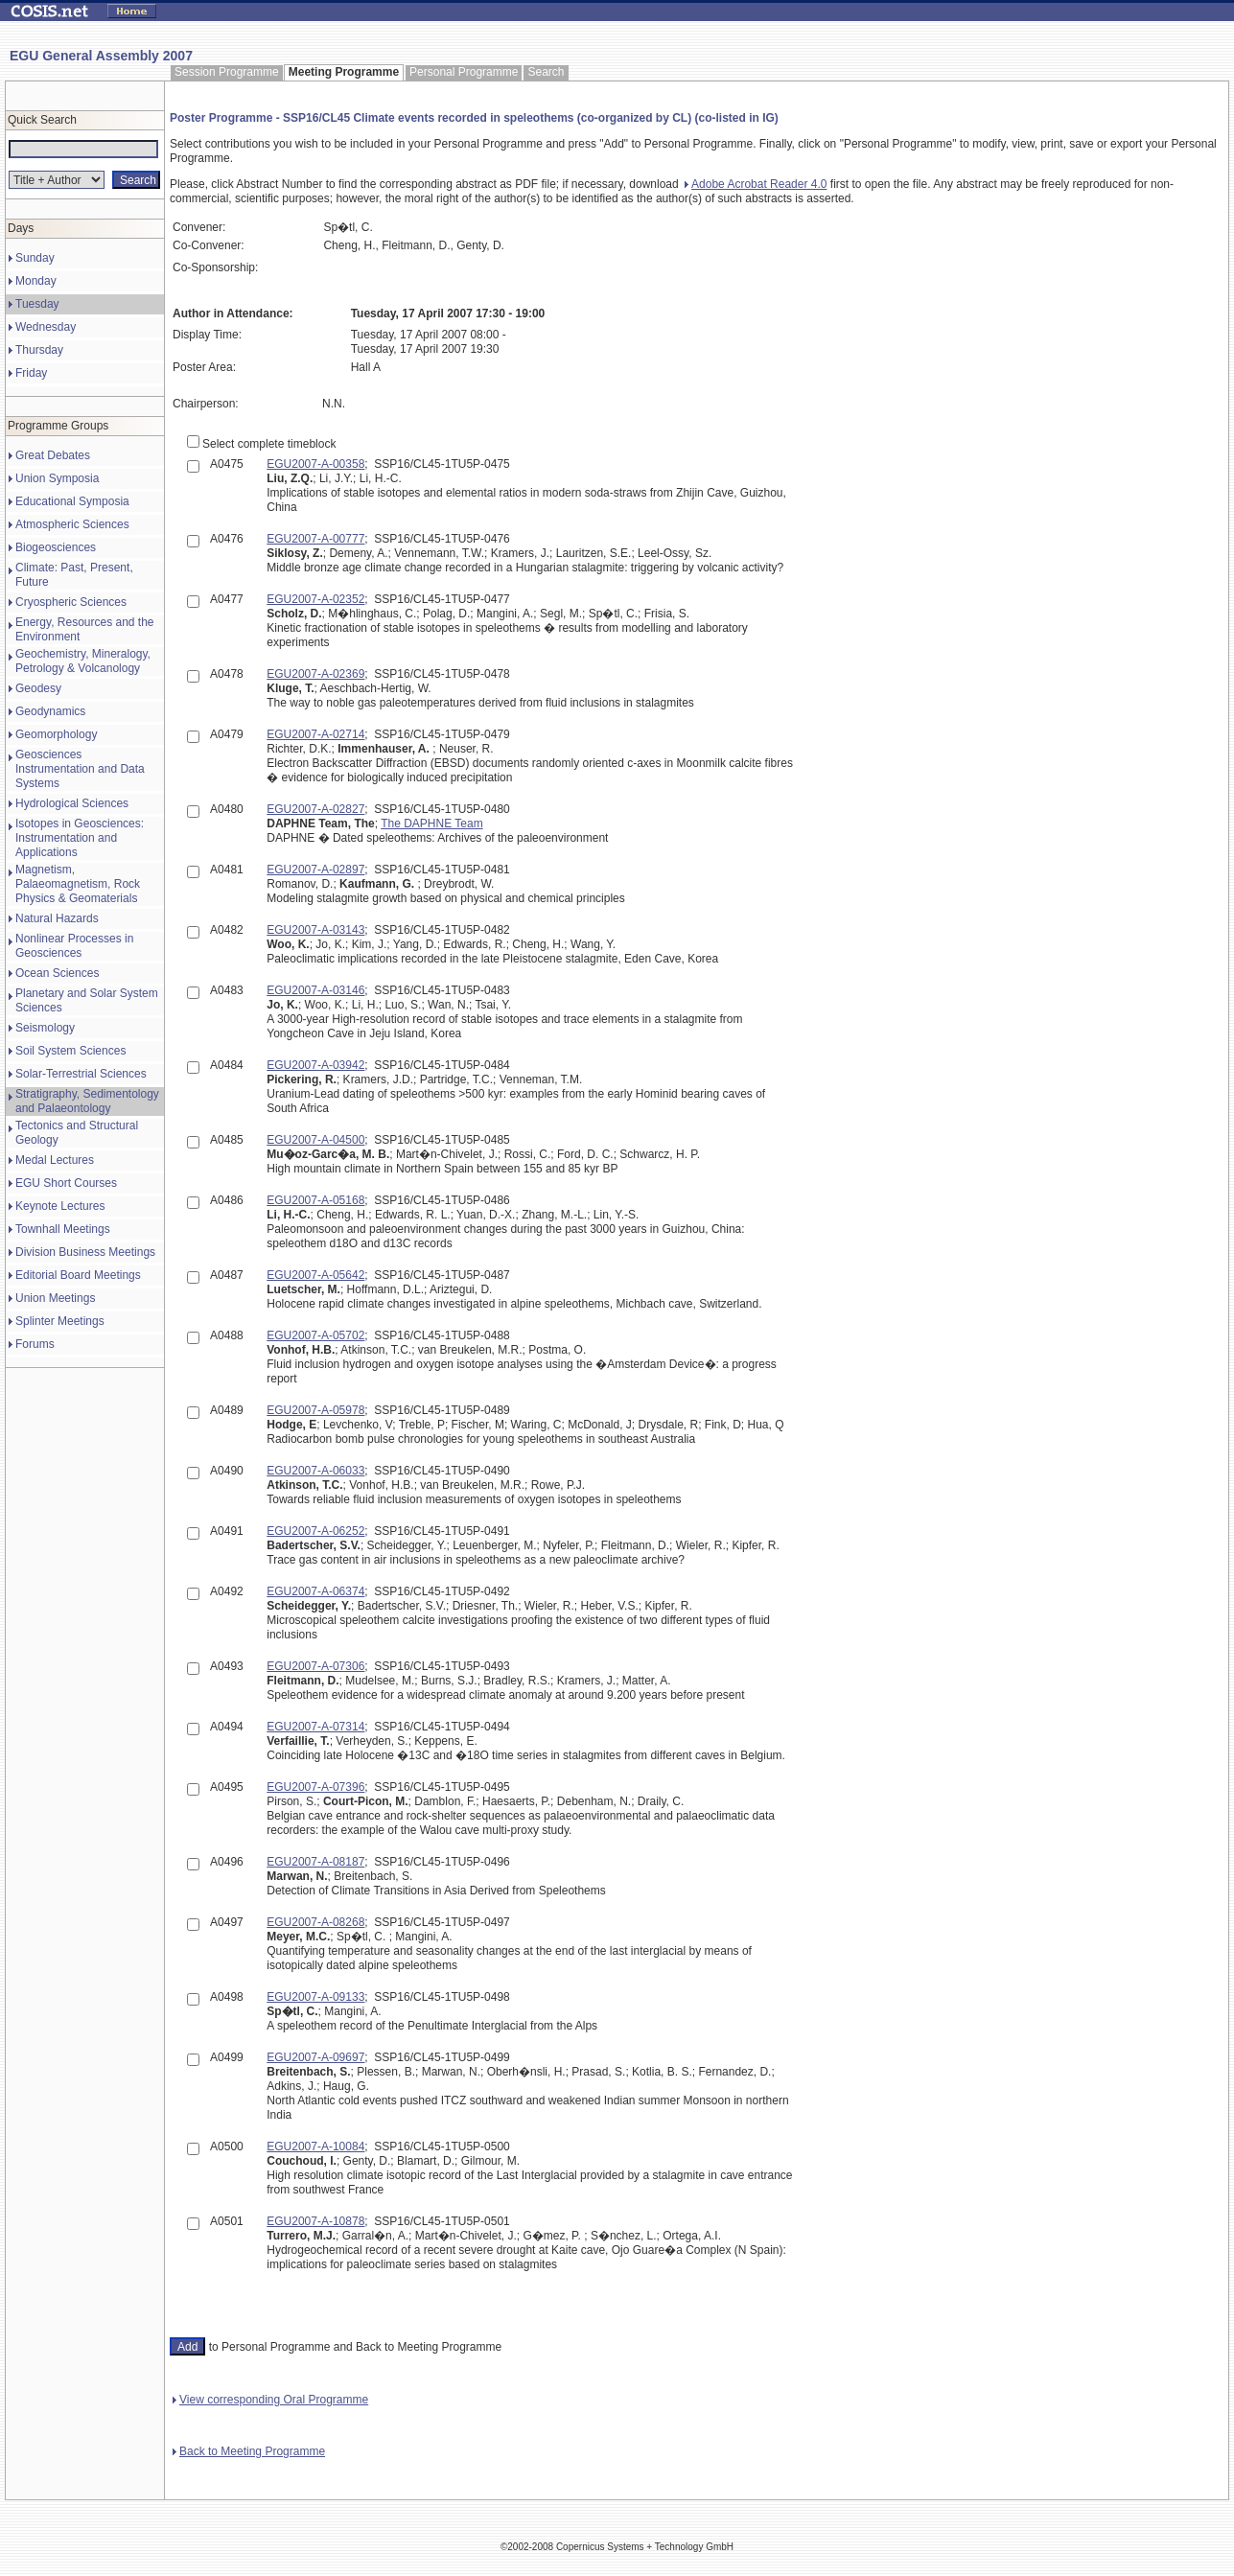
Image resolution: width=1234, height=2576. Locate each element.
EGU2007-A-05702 (315, 1335)
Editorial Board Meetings (78, 1275)
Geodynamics (50, 711)
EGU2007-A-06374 (315, 1591)
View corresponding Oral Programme (270, 2399)
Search (545, 72)
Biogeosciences (55, 547)
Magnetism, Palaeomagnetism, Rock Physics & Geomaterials (77, 884)
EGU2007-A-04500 (315, 1140)
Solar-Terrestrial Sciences (81, 1073)
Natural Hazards (57, 918)
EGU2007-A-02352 (315, 599)
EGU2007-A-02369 (315, 674)
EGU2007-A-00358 (315, 464)
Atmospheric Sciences (72, 524)
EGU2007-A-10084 (315, 2146)
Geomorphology (56, 734)
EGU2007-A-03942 (315, 1065)
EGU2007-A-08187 (315, 1861)
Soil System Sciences (70, 1050)
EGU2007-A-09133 (315, 1997)
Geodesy (38, 688)
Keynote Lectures (60, 1206)
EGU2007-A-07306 (315, 1666)
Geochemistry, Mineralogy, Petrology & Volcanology (83, 661)
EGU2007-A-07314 (315, 1726)
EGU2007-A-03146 (315, 990)
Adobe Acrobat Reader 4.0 (756, 184)
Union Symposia (57, 478)
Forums (35, 1344)
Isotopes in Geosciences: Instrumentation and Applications (79, 838)
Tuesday (37, 304)
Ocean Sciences (57, 973)
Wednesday (45, 327)
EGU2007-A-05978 (315, 1410)
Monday (36, 281)
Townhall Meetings (62, 1229)
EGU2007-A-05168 (315, 1200)
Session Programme (227, 72)
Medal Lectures (54, 1160)
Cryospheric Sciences (71, 602)
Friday (31, 373)
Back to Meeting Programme (249, 2451)
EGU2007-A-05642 (315, 1275)
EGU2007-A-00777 (315, 538)
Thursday (39, 350)
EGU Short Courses (66, 1183)
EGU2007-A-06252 (315, 1531)
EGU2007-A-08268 (315, 1922)
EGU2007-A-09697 (315, 2057)
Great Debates (52, 455)
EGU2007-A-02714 (315, 734)
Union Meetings (55, 1298)
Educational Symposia (72, 501)
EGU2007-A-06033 (315, 1470)
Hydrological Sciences (71, 803)
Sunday (35, 258)
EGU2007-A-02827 (315, 809)
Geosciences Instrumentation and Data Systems (80, 769)
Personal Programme (463, 72)
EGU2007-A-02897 (315, 869)
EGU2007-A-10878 (315, 2221)
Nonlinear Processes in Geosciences (74, 946)
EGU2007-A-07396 (315, 1787)
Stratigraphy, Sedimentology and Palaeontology (87, 1101)
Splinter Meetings (60, 1321)
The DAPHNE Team (431, 823)
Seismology (45, 1027)
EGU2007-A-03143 (315, 930)
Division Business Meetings (85, 1252)
